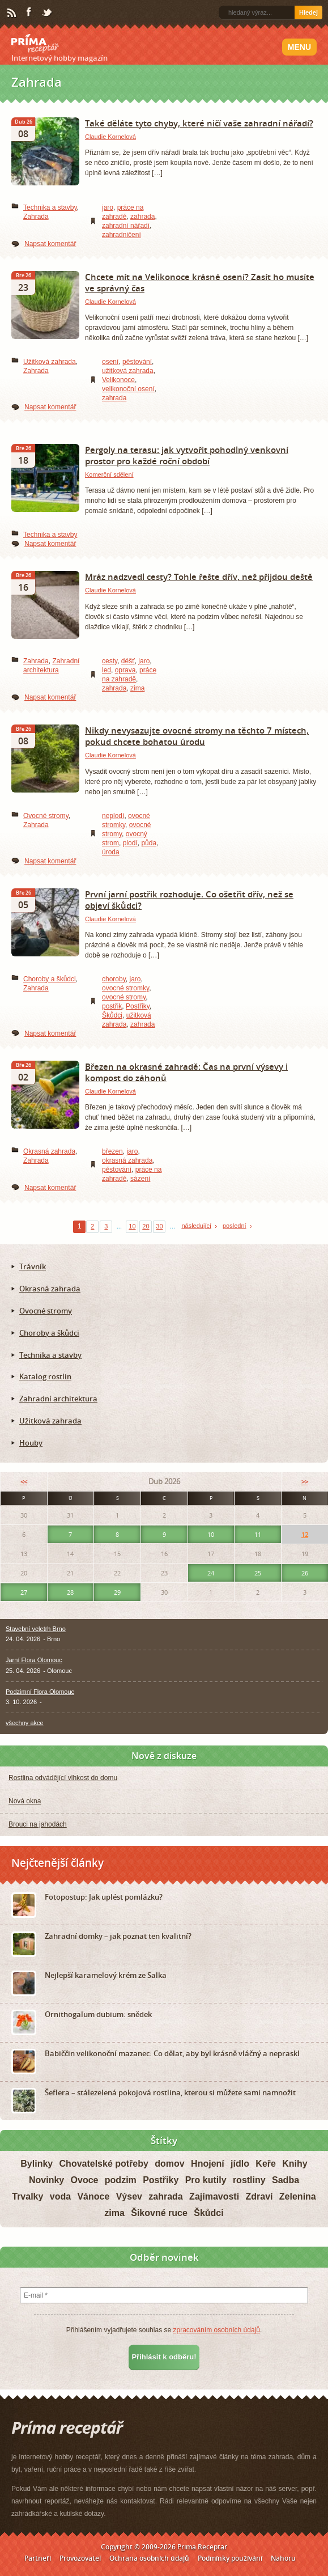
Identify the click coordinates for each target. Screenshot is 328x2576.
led (106, 670)
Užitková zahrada (49, 362)
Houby (30, 1443)
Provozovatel (80, 2558)
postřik (112, 1006)
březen (112, 1151)
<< (23, 1481)
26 (304, 1573)
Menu (299, 47)
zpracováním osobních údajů (216, 2330)
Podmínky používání (230, 2558)
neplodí (113, 816)
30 (159, 1226)
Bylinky (36, 2163)
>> (304, 1481)
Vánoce (93, 2196)
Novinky (46, 2180)
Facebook (29, 12)
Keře (265, 2163)
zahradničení (121, 235)
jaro (107, 207)
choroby (114, 979)
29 (117, 1592)
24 (210, 1573)
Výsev (129, 2196)
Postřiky (138, 1006)
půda (148, 843)
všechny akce (25, 1722)
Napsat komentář (50, 244)
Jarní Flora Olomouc (34, 1659)
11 (257, 1534)
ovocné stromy (124, 997)
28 (70, 1592)
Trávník (32, 1266)
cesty (109, 661)
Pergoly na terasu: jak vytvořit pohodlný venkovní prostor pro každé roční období (186, 455)
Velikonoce (118, 380)
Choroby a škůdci (49, 979)
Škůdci (112, 1015)
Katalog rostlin (45, 1376)
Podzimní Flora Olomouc (40, 1691)
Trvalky (27, 2196)
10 (132, 1226)
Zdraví (258, 2196)
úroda (111, 852)
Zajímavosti (214, 2196)
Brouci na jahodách (37, 1824)
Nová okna (24, 1801)
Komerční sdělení (109, 474)
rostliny (249, 2180)
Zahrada (36, 217)
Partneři (37, 2558)
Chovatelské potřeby (103, 2163)
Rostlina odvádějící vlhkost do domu (62, 1778)
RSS (12, 13)
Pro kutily (206, 2180)
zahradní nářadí (126, 226)
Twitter (47, 13)
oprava (125, 670)
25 (257, 1573)
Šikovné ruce (159, 2213)
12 (304, 1534)
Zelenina (297, 2196)
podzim (121, 2180)
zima (137, 688)
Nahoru (283, 2558)
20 (145, 1226)
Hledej (308, 12)
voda (60, 2196)
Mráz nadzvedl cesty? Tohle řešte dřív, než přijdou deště (199, 576)
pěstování (137, 362)
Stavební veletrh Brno (36, 1628)
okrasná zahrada (127, 1160)
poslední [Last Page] (234, 1225)
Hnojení (207, 2163)
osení (110, 362)
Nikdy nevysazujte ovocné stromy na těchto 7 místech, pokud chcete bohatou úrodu (197, 735)
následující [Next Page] (196, 1225)
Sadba (285, 2180)
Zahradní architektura (58, 1398)
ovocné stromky (125, 988)
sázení (140, 1179)
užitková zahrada (128, 371)
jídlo (240, 2163)
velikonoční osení (128, 389)
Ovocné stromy (46, 816)
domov (169, 2163)
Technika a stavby (50, 207)
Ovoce (85, 2180)
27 (23, 1592)
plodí (130, 843)
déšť (128, 661)
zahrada (142, 217)
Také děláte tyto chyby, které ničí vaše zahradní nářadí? (199, 123)
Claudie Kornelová (110, 136)
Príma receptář (35, 43)
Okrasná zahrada (49, 1151)
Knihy (294, 2163)
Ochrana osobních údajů (149, 2558)
